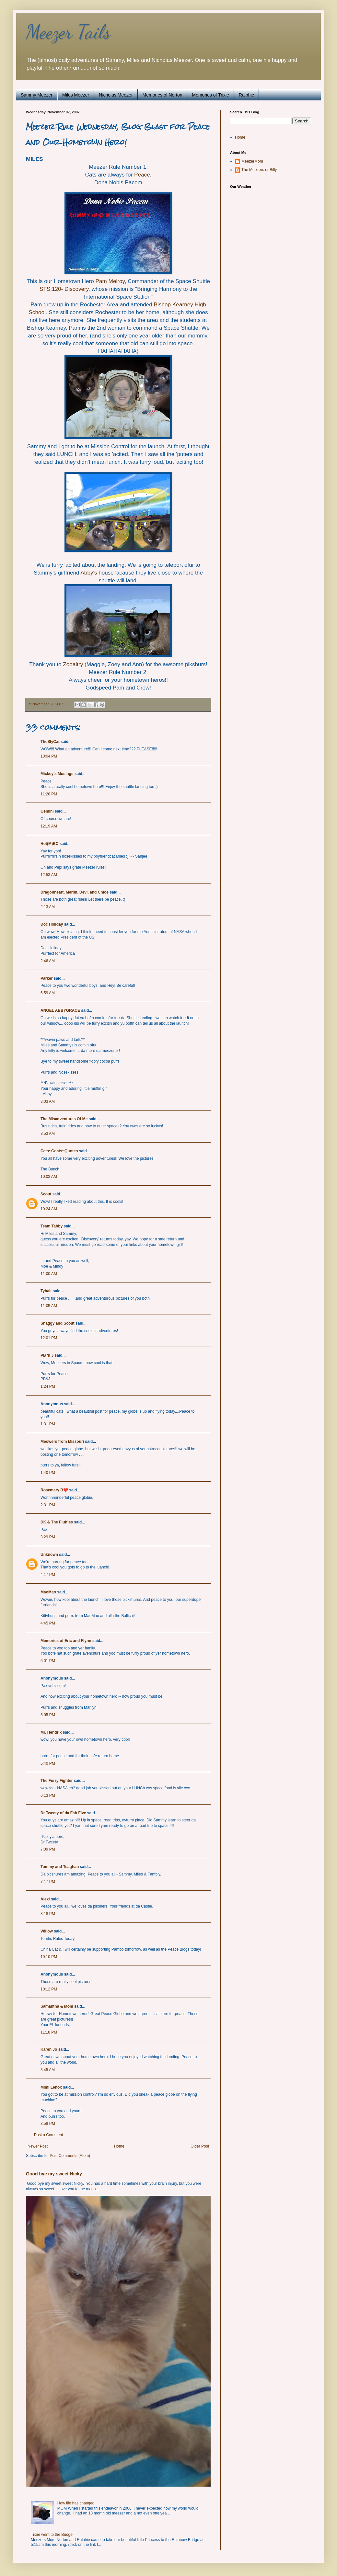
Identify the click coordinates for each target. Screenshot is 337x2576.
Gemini (47, 811)
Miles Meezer (75, 94)
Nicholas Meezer (116, 94)
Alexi (45, 1899)
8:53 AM (48, 1133)
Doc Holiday (52, 924)
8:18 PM (48, 1913)
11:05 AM (49, 1306)
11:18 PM (49, 2032)
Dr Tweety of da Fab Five (63, 1813)
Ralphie (246, 94)
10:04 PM (49, 756)
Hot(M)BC (49, 843)
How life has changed (76, 2503)
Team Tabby (52, 1226)
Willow (47, 1931)
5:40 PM (48, 1763)
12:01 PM (49, 1338)
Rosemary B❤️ (54, 1490)
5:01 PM (48, 1660)
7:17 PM (48, 1881)
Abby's (88, 572)
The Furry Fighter (57, 1780)
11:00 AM (49, 1273)
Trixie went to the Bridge (52, 2534)
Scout (46, 1194)
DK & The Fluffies (57, 1522)
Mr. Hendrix (51, 1732)
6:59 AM (48, 993)
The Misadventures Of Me (64, 1119)
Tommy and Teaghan (60, 1866)
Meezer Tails (68, 31)
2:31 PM (48, 1505)
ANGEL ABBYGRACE (60, 1010)
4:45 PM (48, 1623)
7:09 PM (48, 1849)
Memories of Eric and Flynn (66, 1640)
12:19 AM (49, 826)
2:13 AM (48, 907)
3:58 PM (48, 2123)
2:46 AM (48, 961)
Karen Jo (49, 2049)
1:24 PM (48, 1386)
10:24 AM (49, 1209)
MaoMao (48, 1592)
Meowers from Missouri (62, 1441)
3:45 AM (48, 2070)
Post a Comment (48, 2135)
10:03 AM (49, 1176)
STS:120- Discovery (64, 289)
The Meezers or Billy (259, 169)
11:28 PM (49, 794)
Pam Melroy (110, 281)
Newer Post (38, 2146)
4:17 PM (48, 1574)
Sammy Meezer (36, 94)
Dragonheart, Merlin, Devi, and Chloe (75, 892)
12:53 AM (49, 874)
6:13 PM (48, 1795)
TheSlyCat (50, 741)
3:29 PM (48, 1537)
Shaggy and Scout (58, 1323)
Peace (142, 174)
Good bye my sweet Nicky (54, 2173)
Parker (46, 978)
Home (119, 2146)
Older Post (200, 2146)
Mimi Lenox (51, 2087)
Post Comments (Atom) (70, 2155)
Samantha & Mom (57, 2006)
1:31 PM (48, 1424)
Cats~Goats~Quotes (59, 1151)
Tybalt (46, 1291)
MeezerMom (252, 161)
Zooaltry (73, 664)
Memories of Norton (162, 94)
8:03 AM (48, 1101)
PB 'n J (47, 1355)
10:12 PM (49, 1989)
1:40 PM (48, 1472)
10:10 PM (49, 1957)
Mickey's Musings (57, 773)
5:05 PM (48, 1715)
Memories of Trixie (210, 94)
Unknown (49, 1554)
